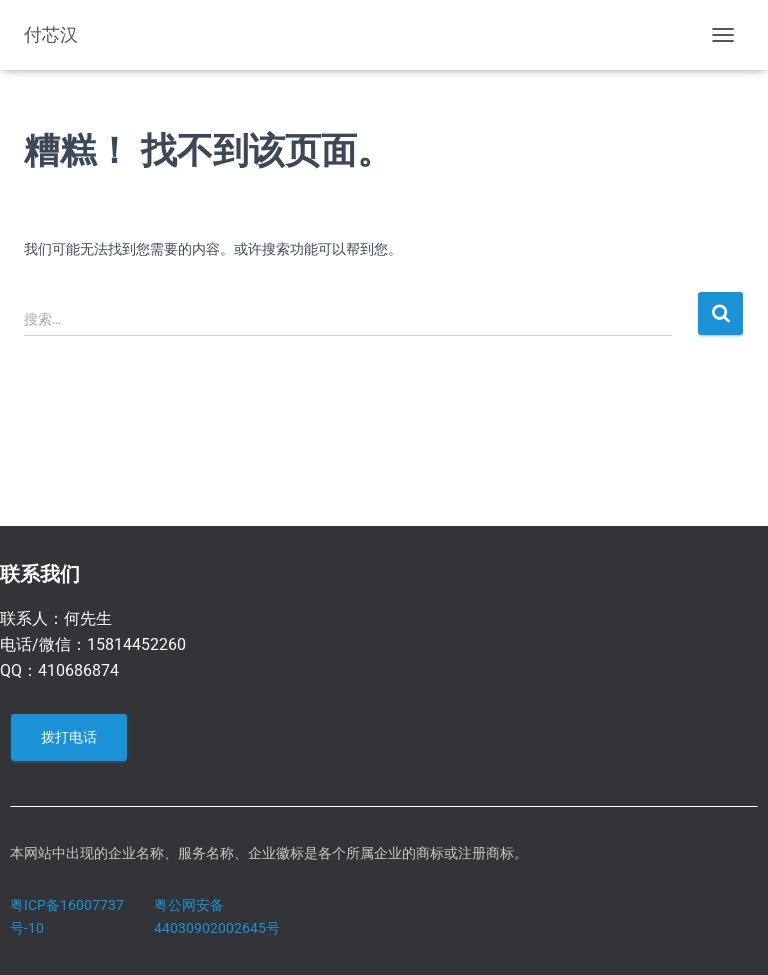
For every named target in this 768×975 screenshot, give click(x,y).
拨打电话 (69, 737)
